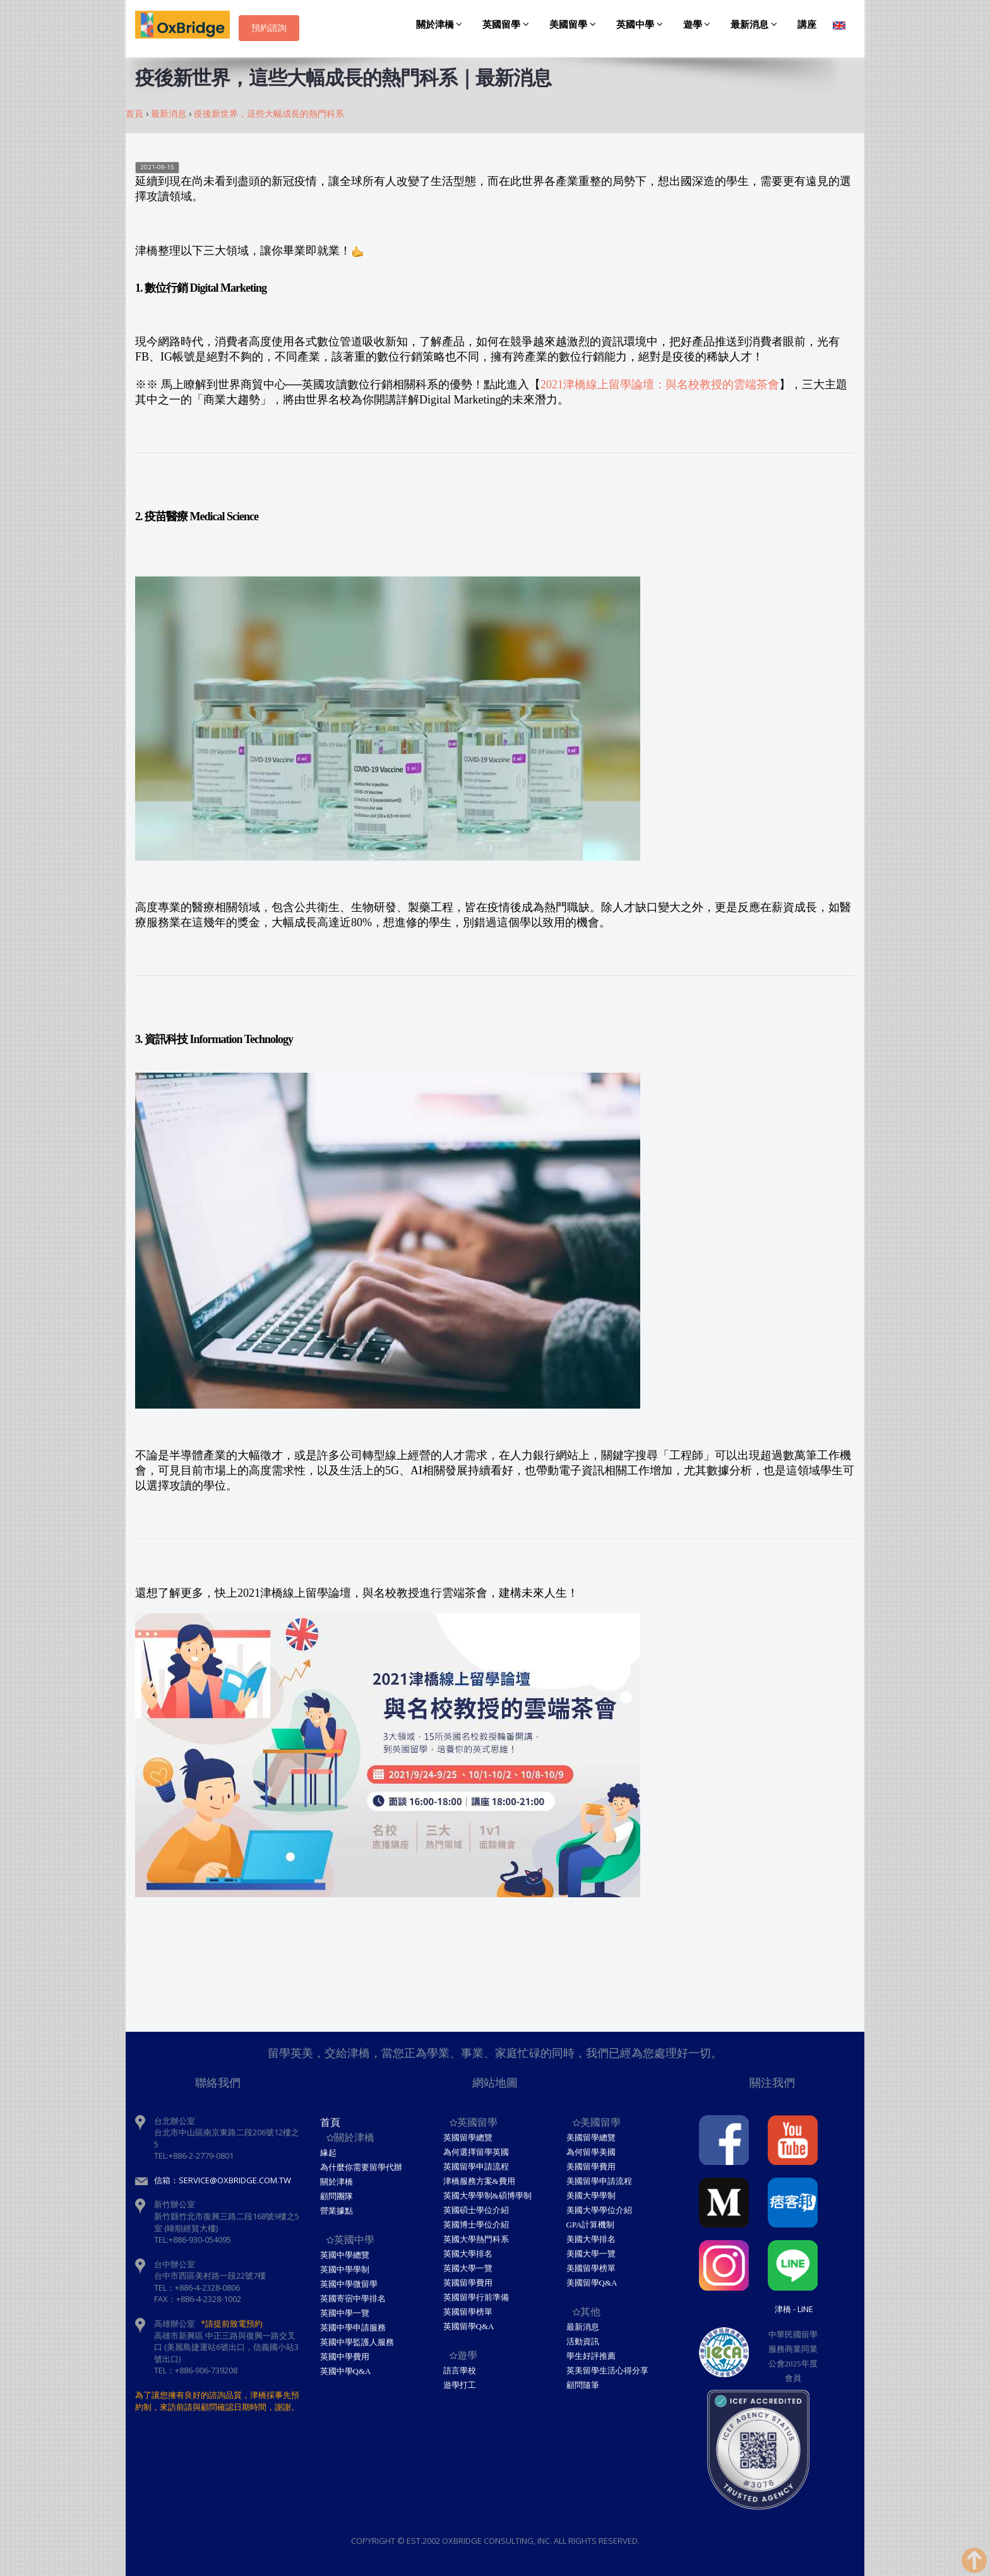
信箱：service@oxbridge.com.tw (222, 2180)
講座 (806, 25)
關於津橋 (441, 25)
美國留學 (574, 25)
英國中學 (641, 25)
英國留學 (507, 25)
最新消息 (756, 25)
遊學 (699, 25)
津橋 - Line (794, 2309)
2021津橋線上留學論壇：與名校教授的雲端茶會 (659, 384)
